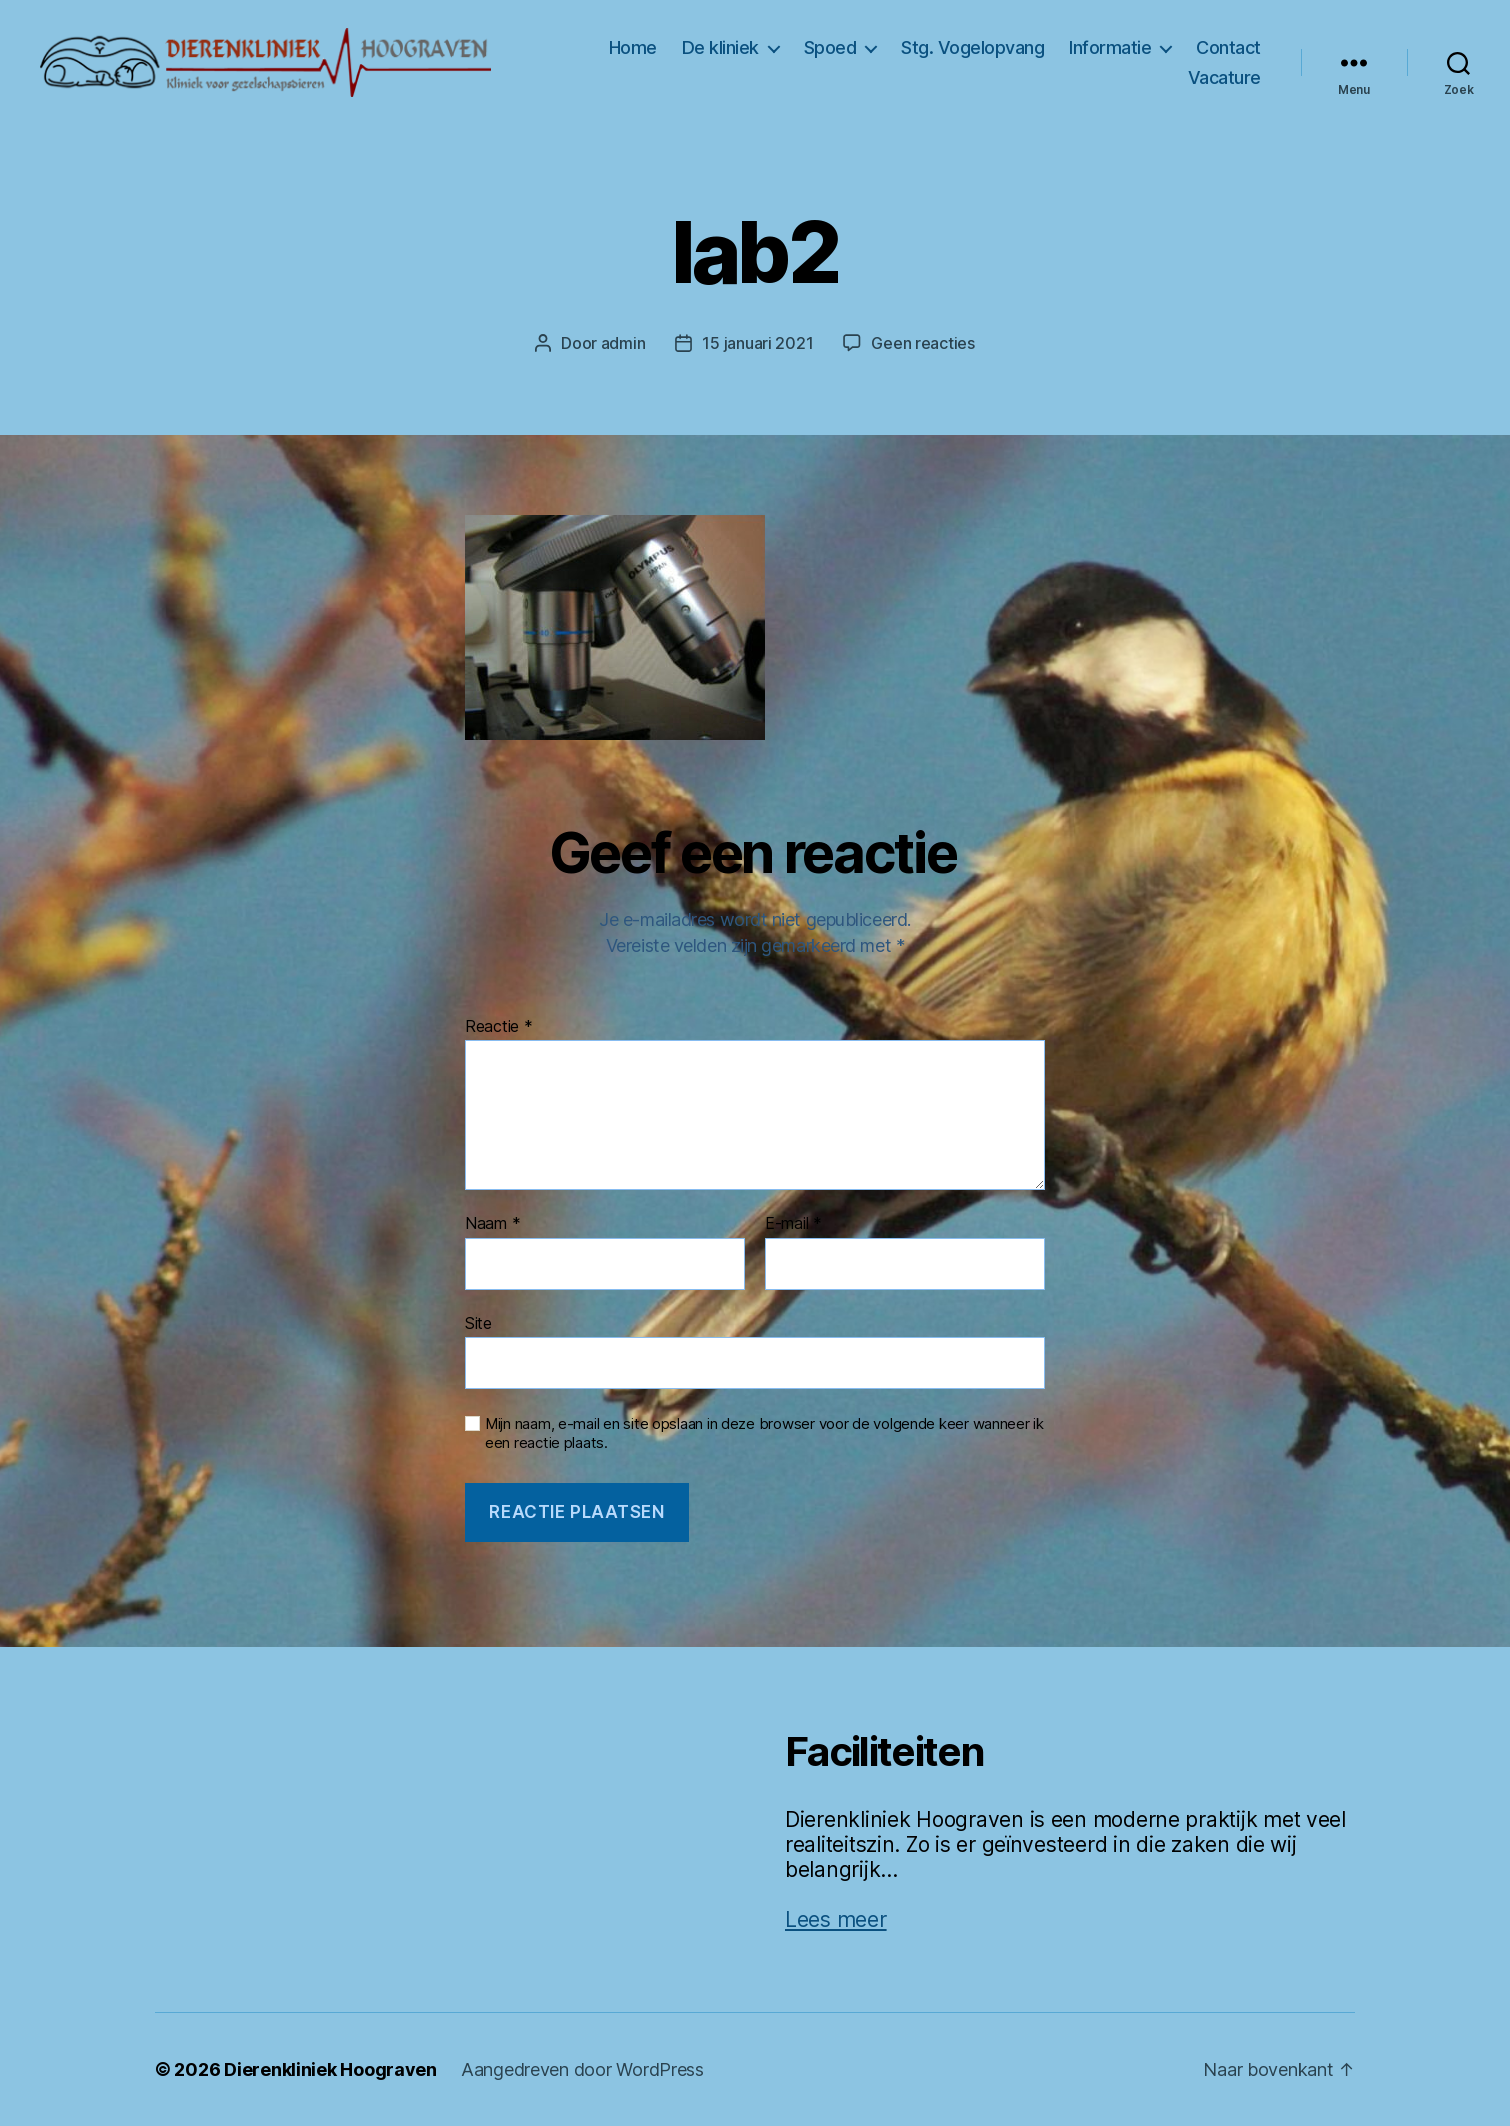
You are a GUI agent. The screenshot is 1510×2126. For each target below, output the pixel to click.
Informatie (1110, 47)
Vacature (1224, 77)
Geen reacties (923, 343)
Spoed (830, 47)
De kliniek (720, 47)
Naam (492, 1224)
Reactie (499, 1027)
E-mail (793, 1224)
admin (623, 343)
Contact (1228, 47)
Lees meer (836, 1919)
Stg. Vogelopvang (972, 47)
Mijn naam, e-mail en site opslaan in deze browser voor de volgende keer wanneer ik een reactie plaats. (764, 1433)
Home (633, 47)
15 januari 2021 (757, 343)
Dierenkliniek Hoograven (330, 2069)
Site (478, 1323)
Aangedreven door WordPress (582, 2069)
